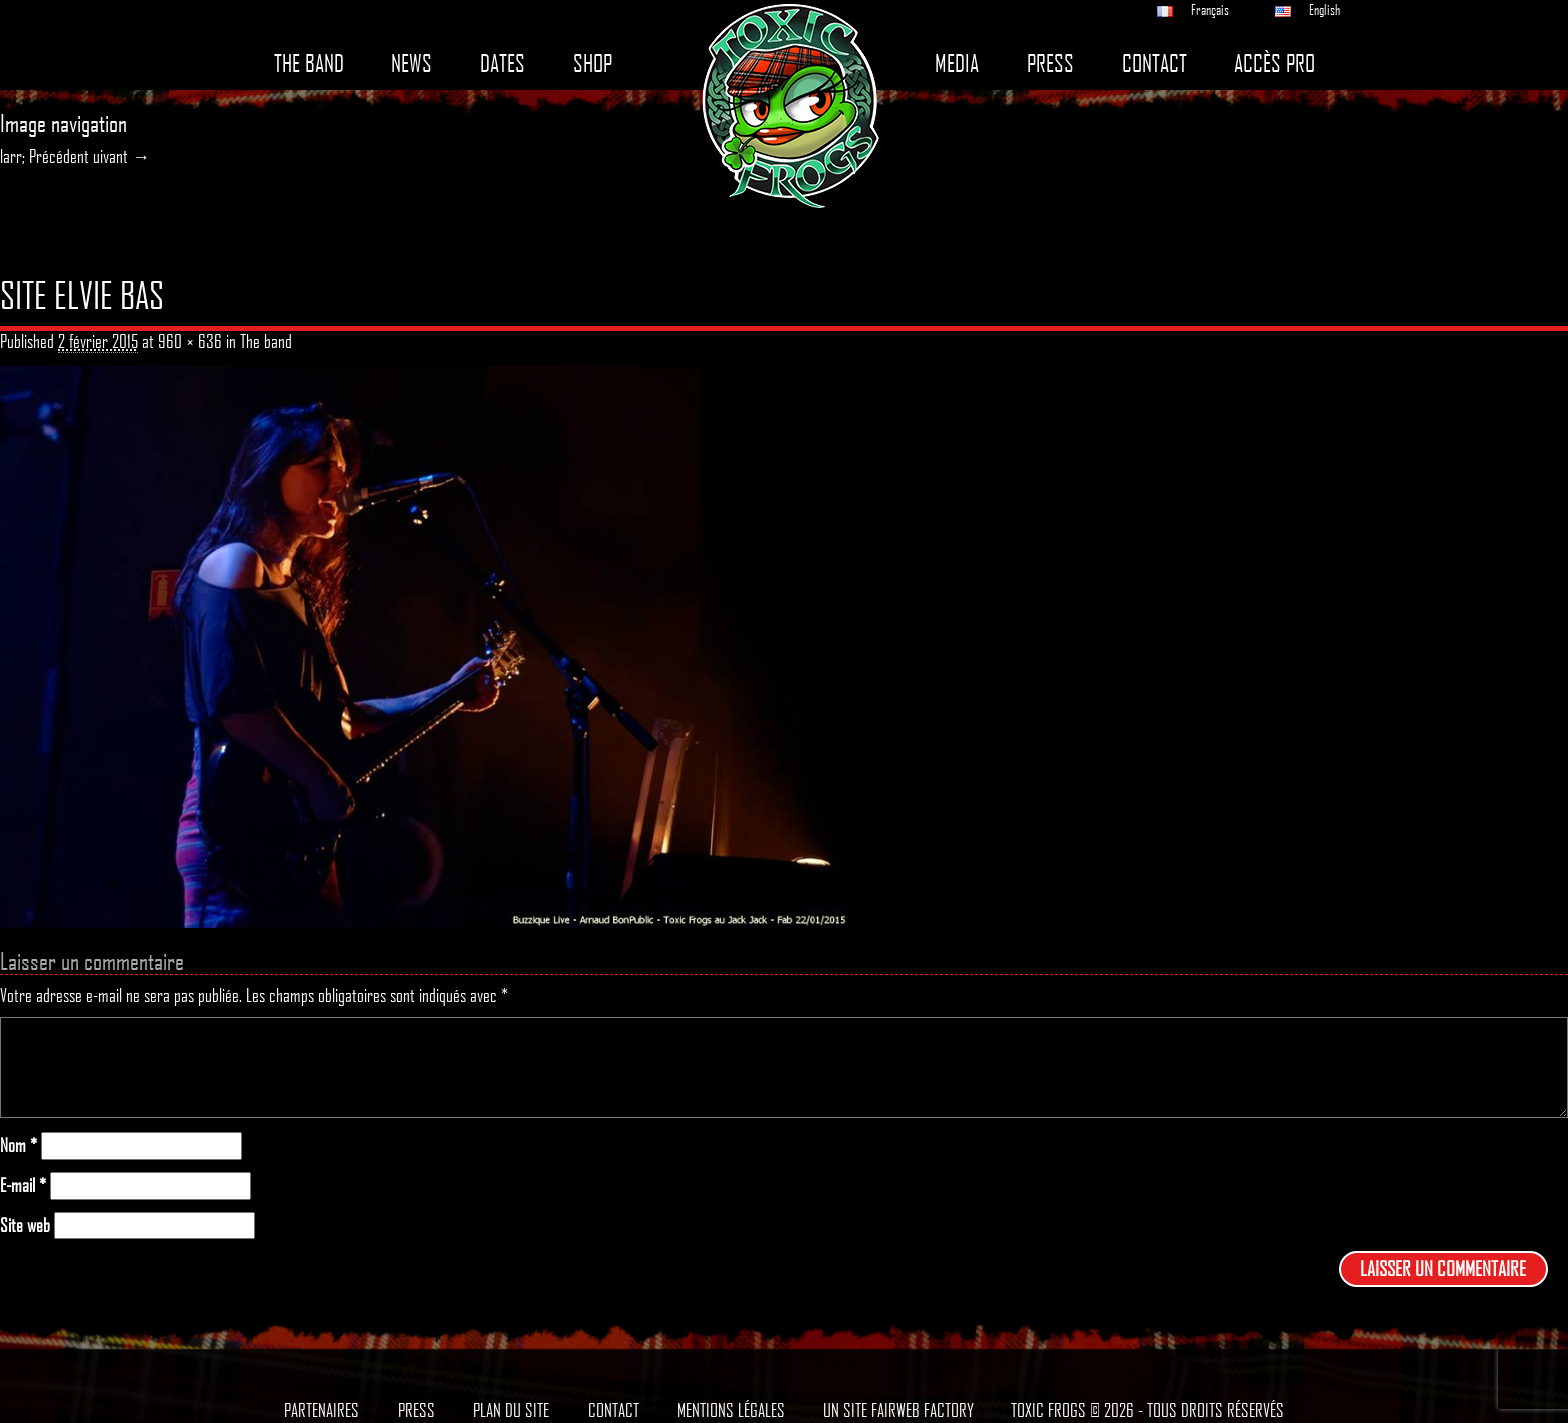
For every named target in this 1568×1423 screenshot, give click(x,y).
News (411, 63)
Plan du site (511, 1410)
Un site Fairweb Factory (898, 1410)
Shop (592, 63)
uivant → (121, 156)
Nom (18, 1145)
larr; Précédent (44, 156)
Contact (1154, 63)
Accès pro (1274, 63)
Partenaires (321, 1410)
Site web (25, 1225)
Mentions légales (731, 1410)
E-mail (23, 1185)
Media (957, 63)
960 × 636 (190, 341)
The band (309, 63)
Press (1050, 63)
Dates (502, 63)
